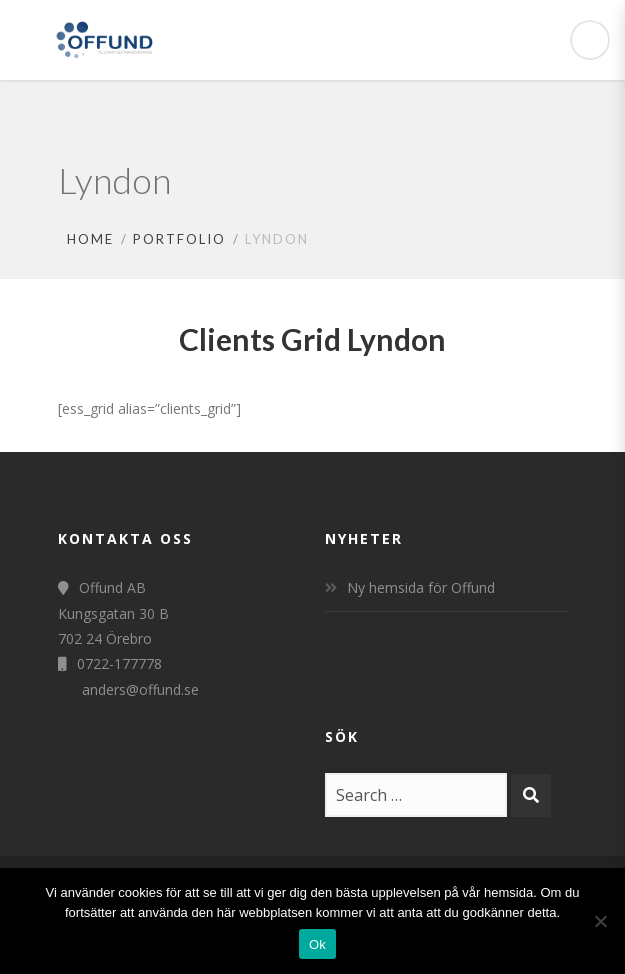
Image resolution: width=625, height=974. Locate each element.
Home (90, 239)
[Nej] (600, 921)
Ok (317, 944)
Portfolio (179, 239)
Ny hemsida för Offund (421, 587)
